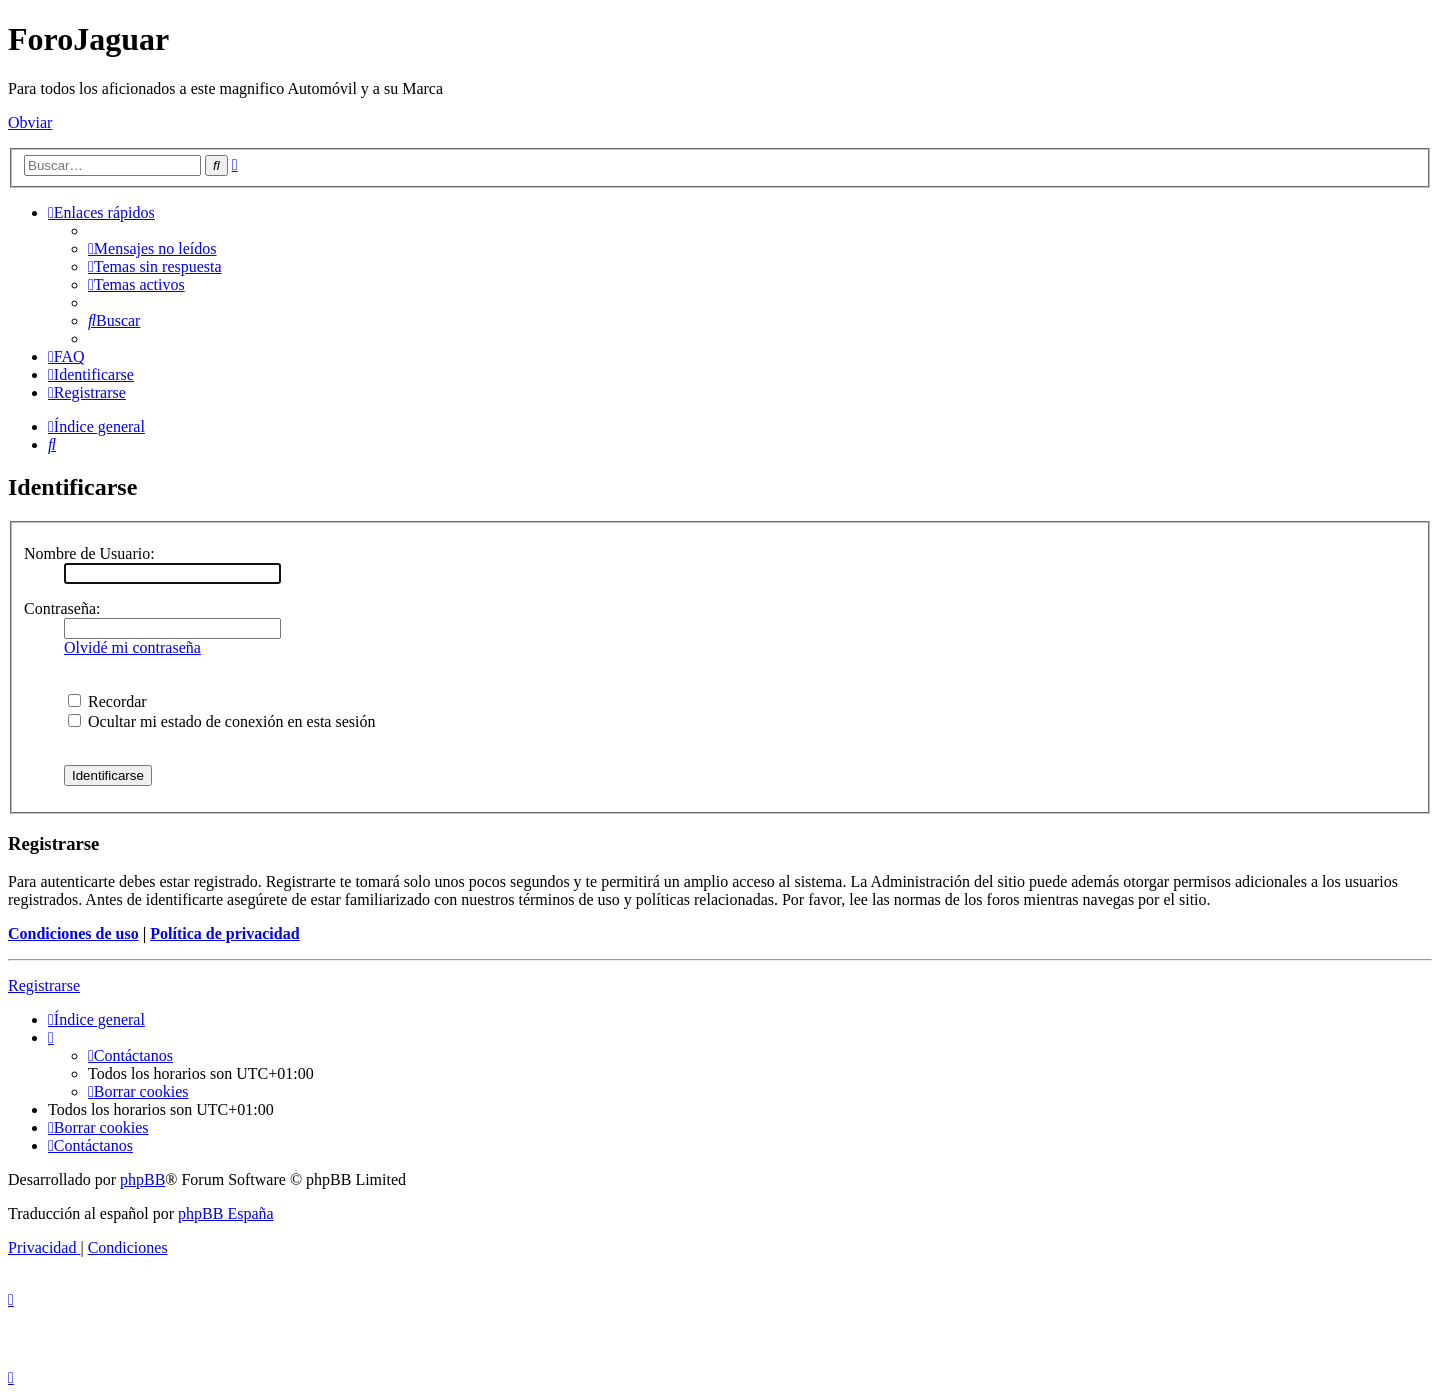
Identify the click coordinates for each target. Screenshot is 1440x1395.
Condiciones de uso (73, 933)
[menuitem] (152, 248)
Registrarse (44, 985)
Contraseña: (62, 608)
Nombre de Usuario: (89, 553)
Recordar (107, 701)
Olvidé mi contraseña (132, 647)
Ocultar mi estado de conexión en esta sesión (221, 721)
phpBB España (226, 1213)
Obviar (30, 122)
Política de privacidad (224, 933)
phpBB (142, 1179)
